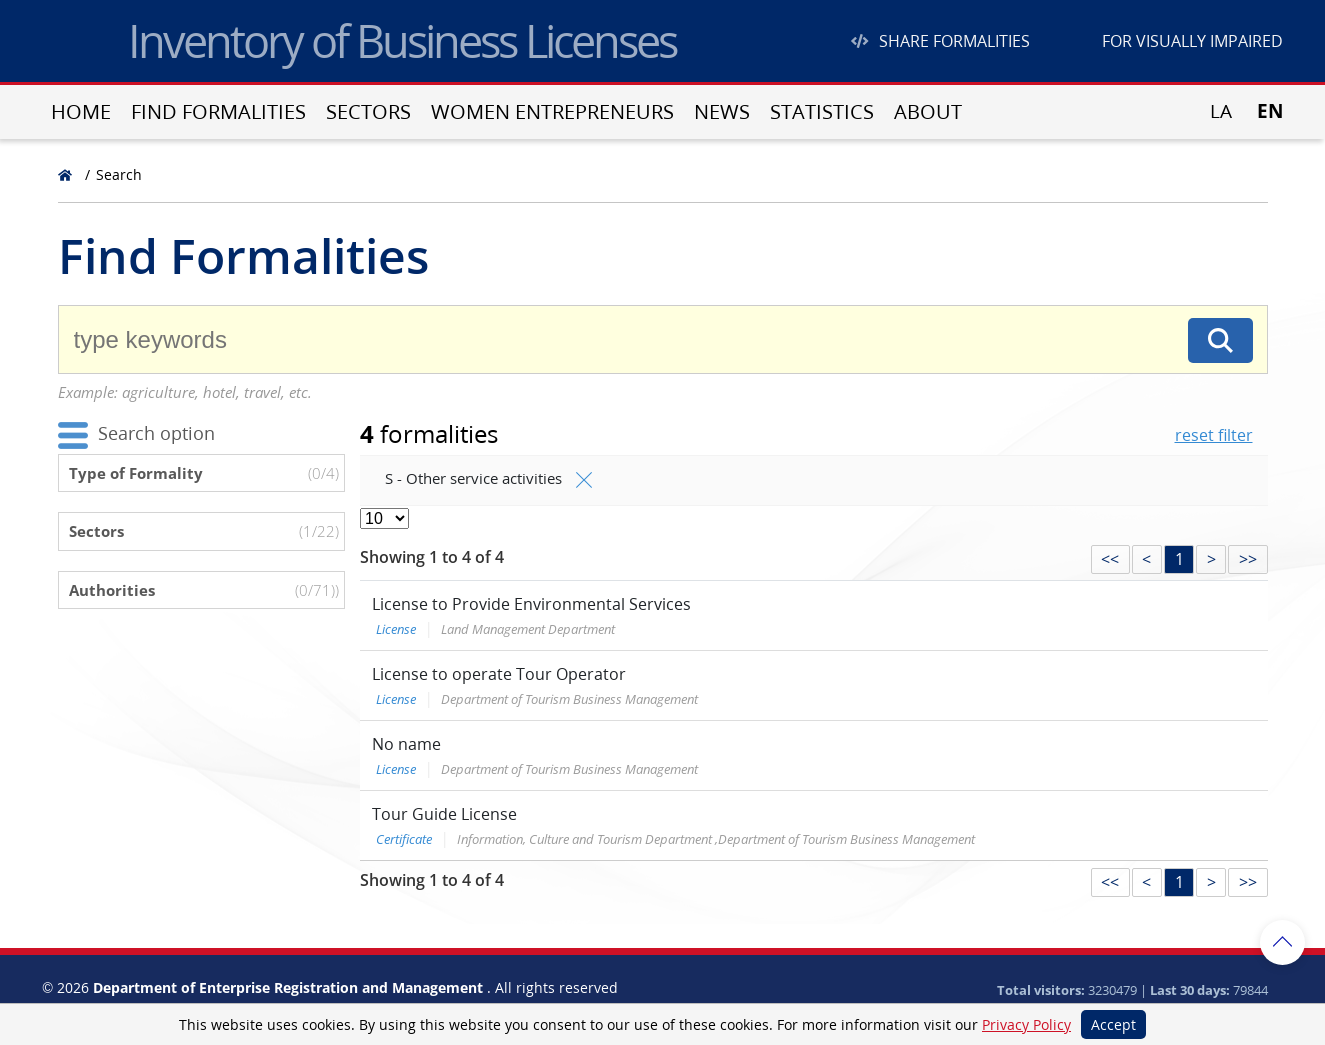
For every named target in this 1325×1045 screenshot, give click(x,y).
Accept (1113, 1024)
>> (1248, 559)
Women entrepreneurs (552, 111)
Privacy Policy (1026, 1024)
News (722, 111)
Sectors (368, 111)
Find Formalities (218, 111)
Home (81, 111)
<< (1110, 559)
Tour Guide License (444, 814)
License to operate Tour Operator (499, 674)
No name (406, 744)
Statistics (822, 111)
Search (119, 174)
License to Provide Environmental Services (531, 604)
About (928, 111)
